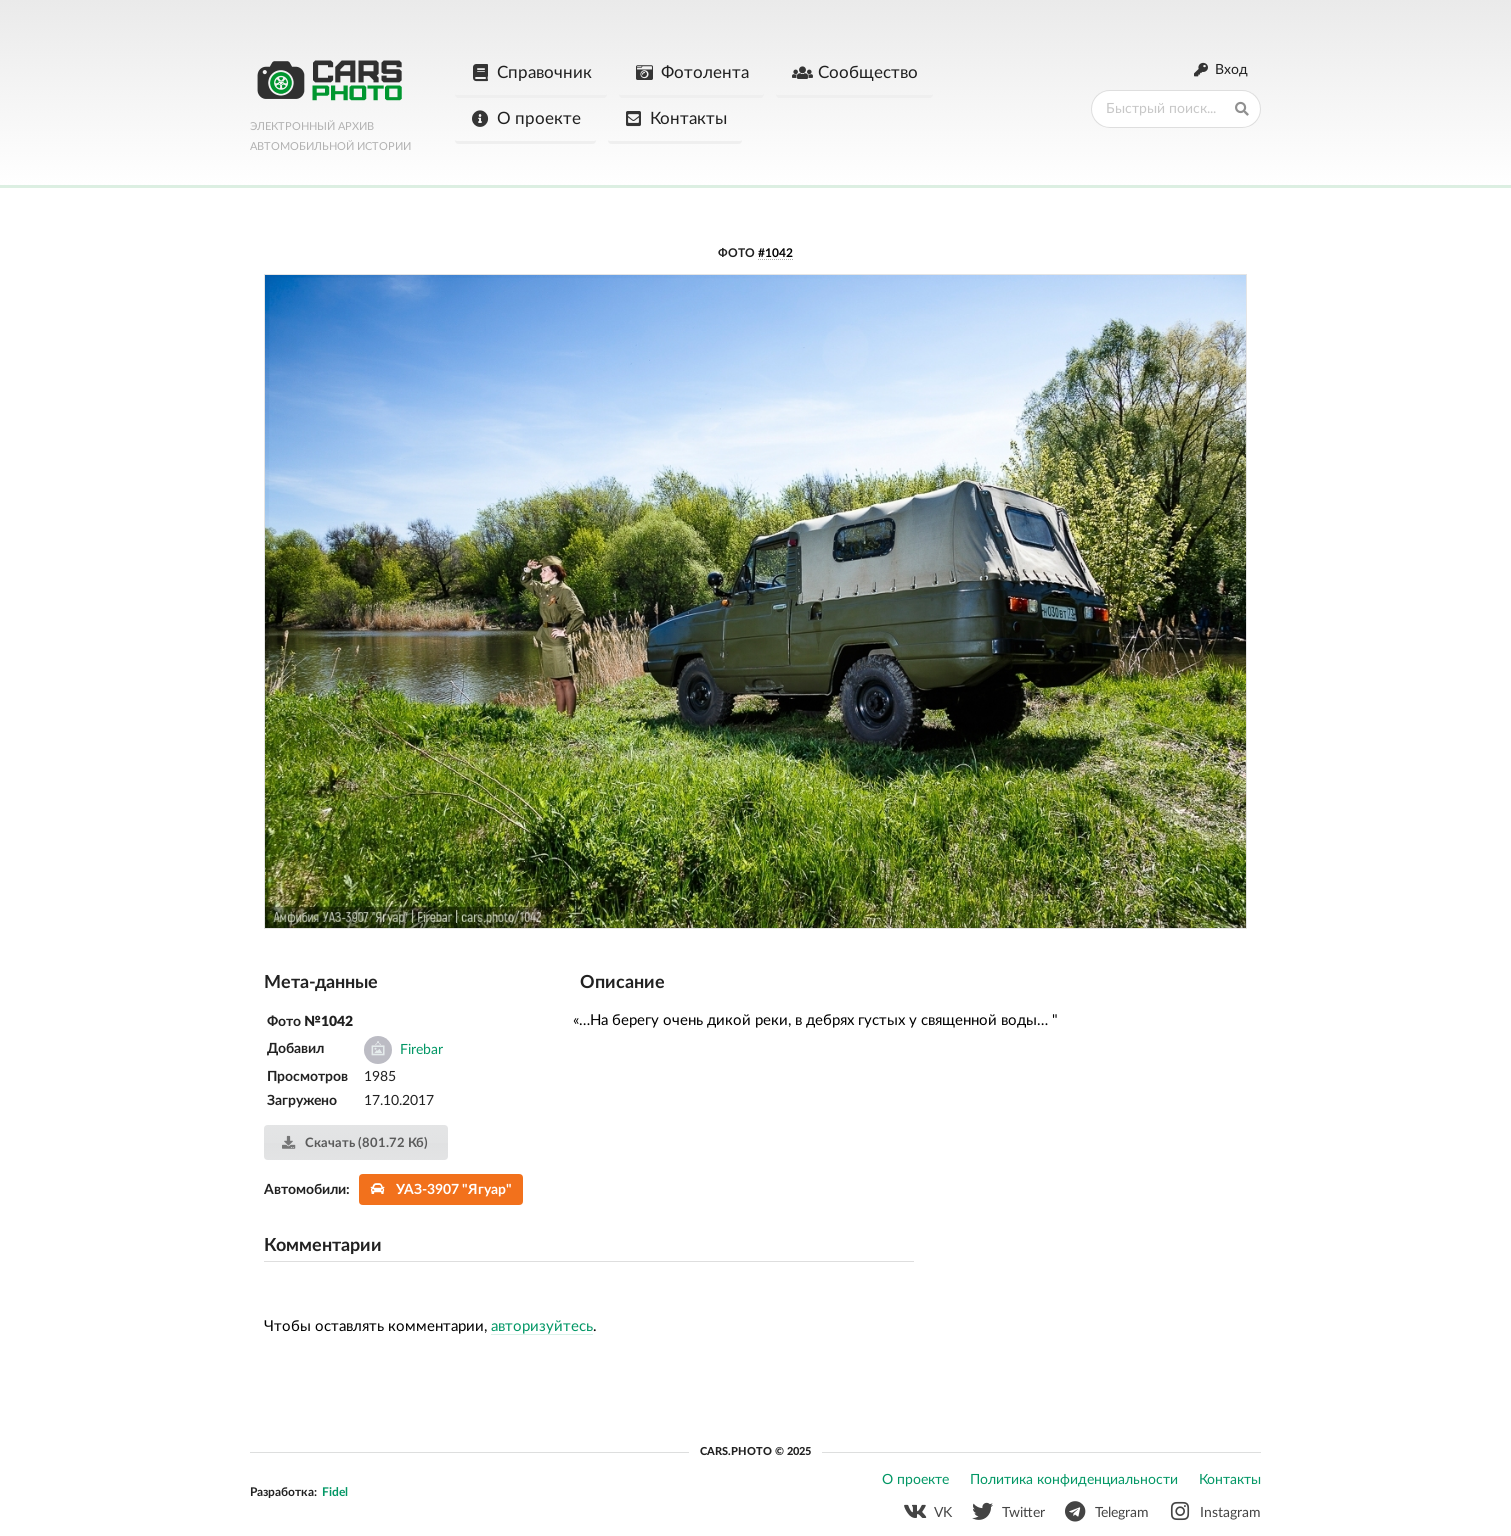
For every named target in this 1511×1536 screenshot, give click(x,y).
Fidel (335, 1492)
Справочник (531, 73)
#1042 (775, 253)
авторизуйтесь (542, 1326)
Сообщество (855, 73)
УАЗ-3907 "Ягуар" (441, 1189)
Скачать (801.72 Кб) (354, 1143)
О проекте (526, 119)
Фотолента (692, 73)
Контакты (675, 119)
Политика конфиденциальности (1074, 1480)
